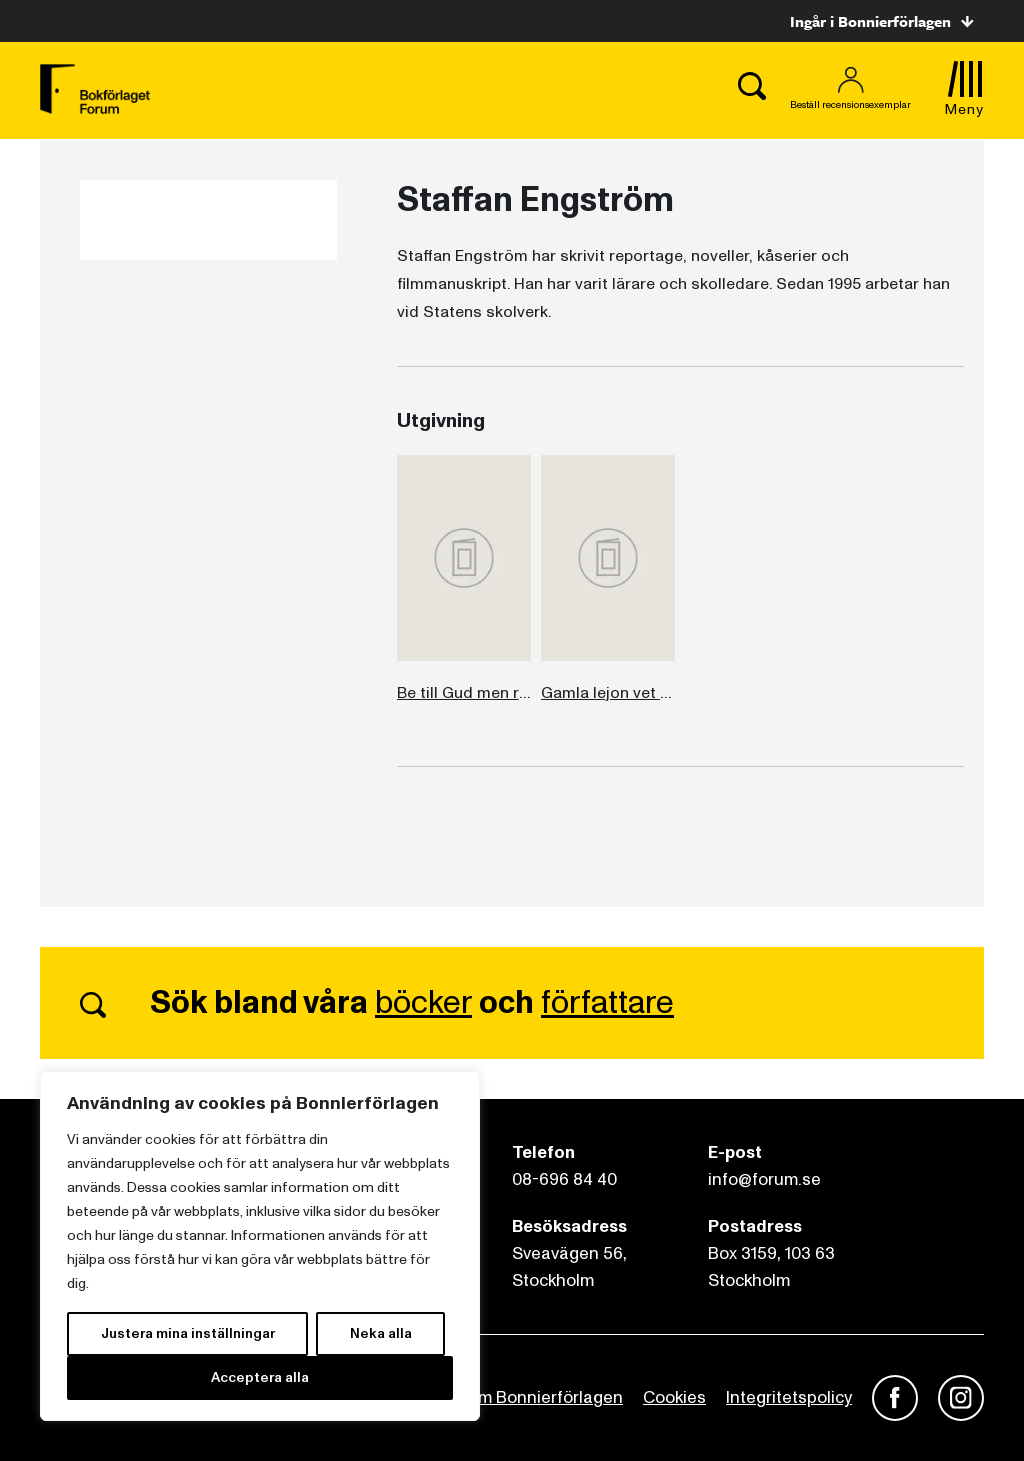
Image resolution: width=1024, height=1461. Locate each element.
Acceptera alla (260, 1377)
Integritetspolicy (789, 1397)
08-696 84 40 (564, 1179)
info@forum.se (764, 1179)
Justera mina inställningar (188, 1333)
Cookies (674, 1397)
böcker (423, 1003)
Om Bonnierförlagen (544, 1397)
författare (607, 1003)
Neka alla (381, 1333)
